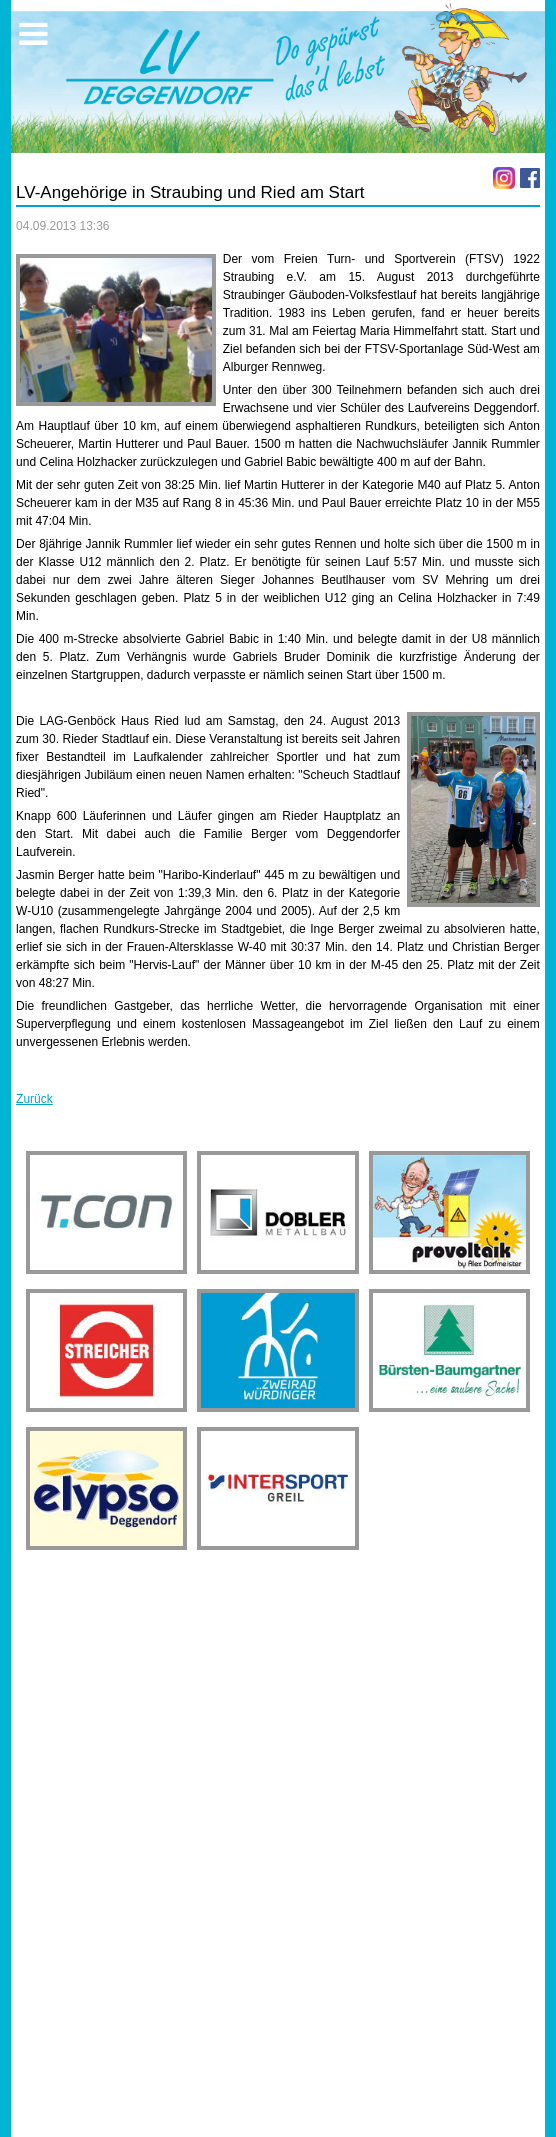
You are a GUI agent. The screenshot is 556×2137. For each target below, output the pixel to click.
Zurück (34, 1099)
